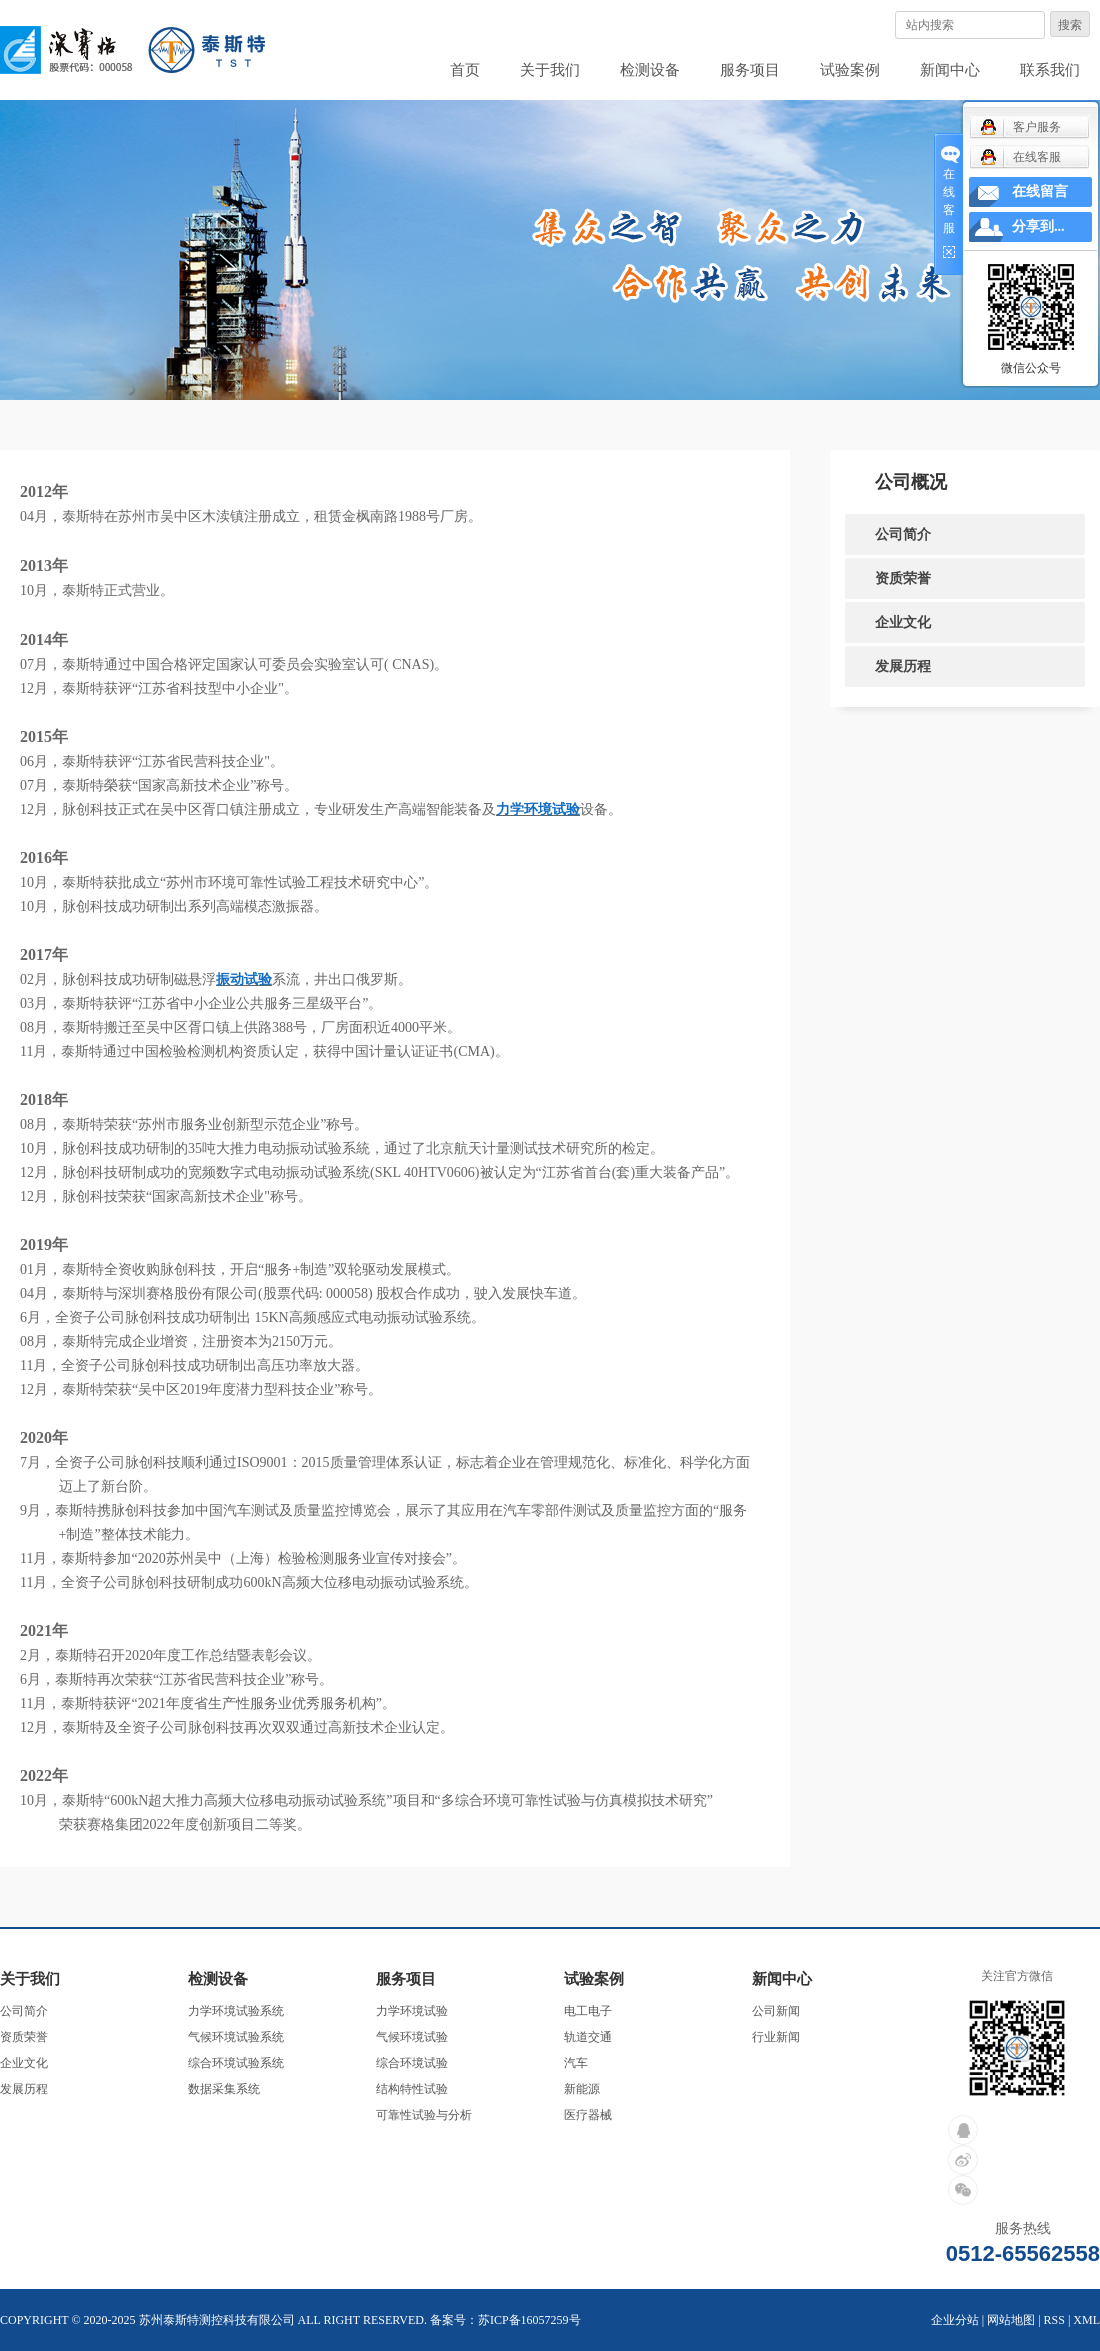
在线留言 (1040, 191)
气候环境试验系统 (236, 2037)
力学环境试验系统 (236, 2011)
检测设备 (650, 70)
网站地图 (1011, 2320)
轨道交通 (588, 2037)
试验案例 (850, 70)
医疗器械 (588, 2115)
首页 (465, 70)
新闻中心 (950, 70)
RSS (1054, 2320)
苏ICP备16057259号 (529, 2320)
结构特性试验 (412, 2089)
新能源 (582, 2089)
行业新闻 (776, 2037)
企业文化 (903, 622)
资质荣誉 (903, 578)
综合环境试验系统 (236, 2063)
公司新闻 (776, 2011)
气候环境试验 (412, 2037)
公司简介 (903, 534)
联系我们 (1050, 70)
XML (1086, 2320)
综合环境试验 (412, 2063)
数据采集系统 (224, 2089)
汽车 (576, 2063)
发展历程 (903, 666)
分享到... (1038, 226)
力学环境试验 (412, 2011)
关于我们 (550, 70)
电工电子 (588, 2011)
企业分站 (955, 2320)
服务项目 (750, 70)
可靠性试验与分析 (424, 2115)
